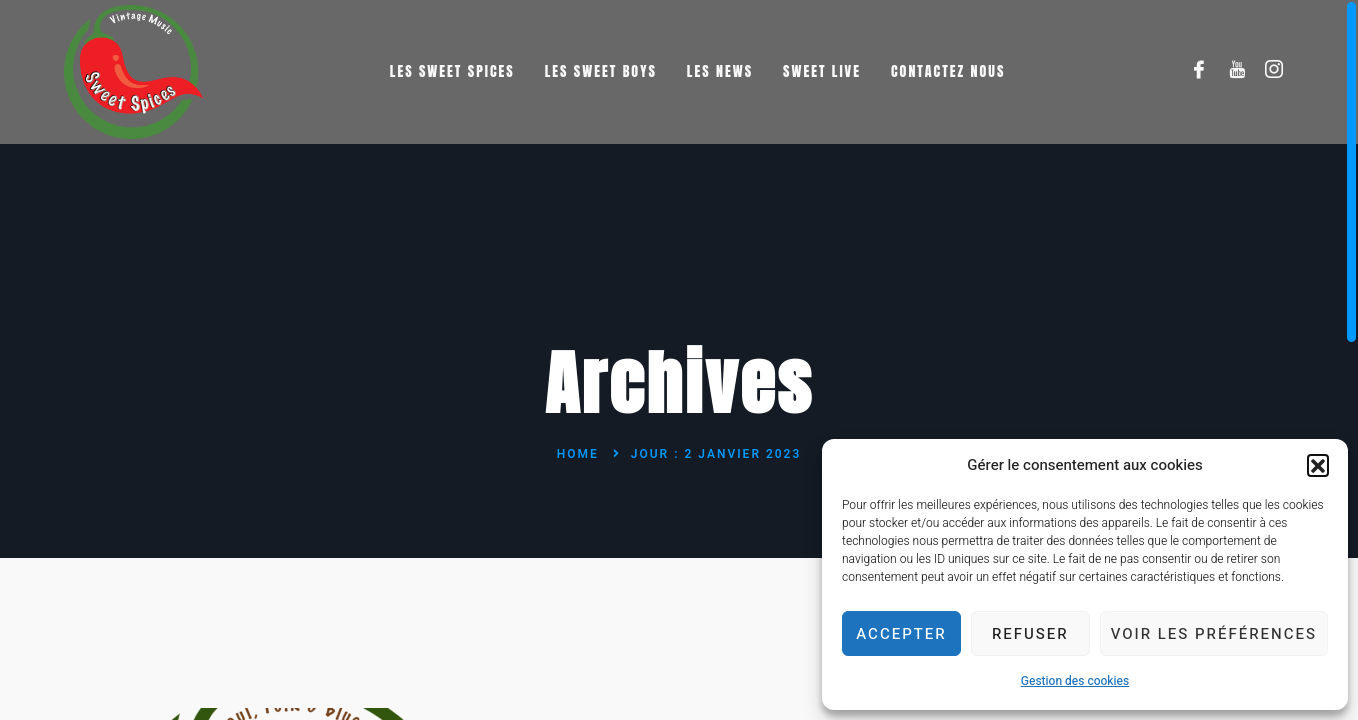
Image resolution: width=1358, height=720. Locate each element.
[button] (1318, 465)
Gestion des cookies (1075, 681)
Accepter (901, 634)
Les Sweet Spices (452, 71)
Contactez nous (948, 71)
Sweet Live (822, 71)
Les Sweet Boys (601, 71)
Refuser (1030, 634)
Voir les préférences (1214, 634)
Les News (720, 71)
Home (578, 454)
